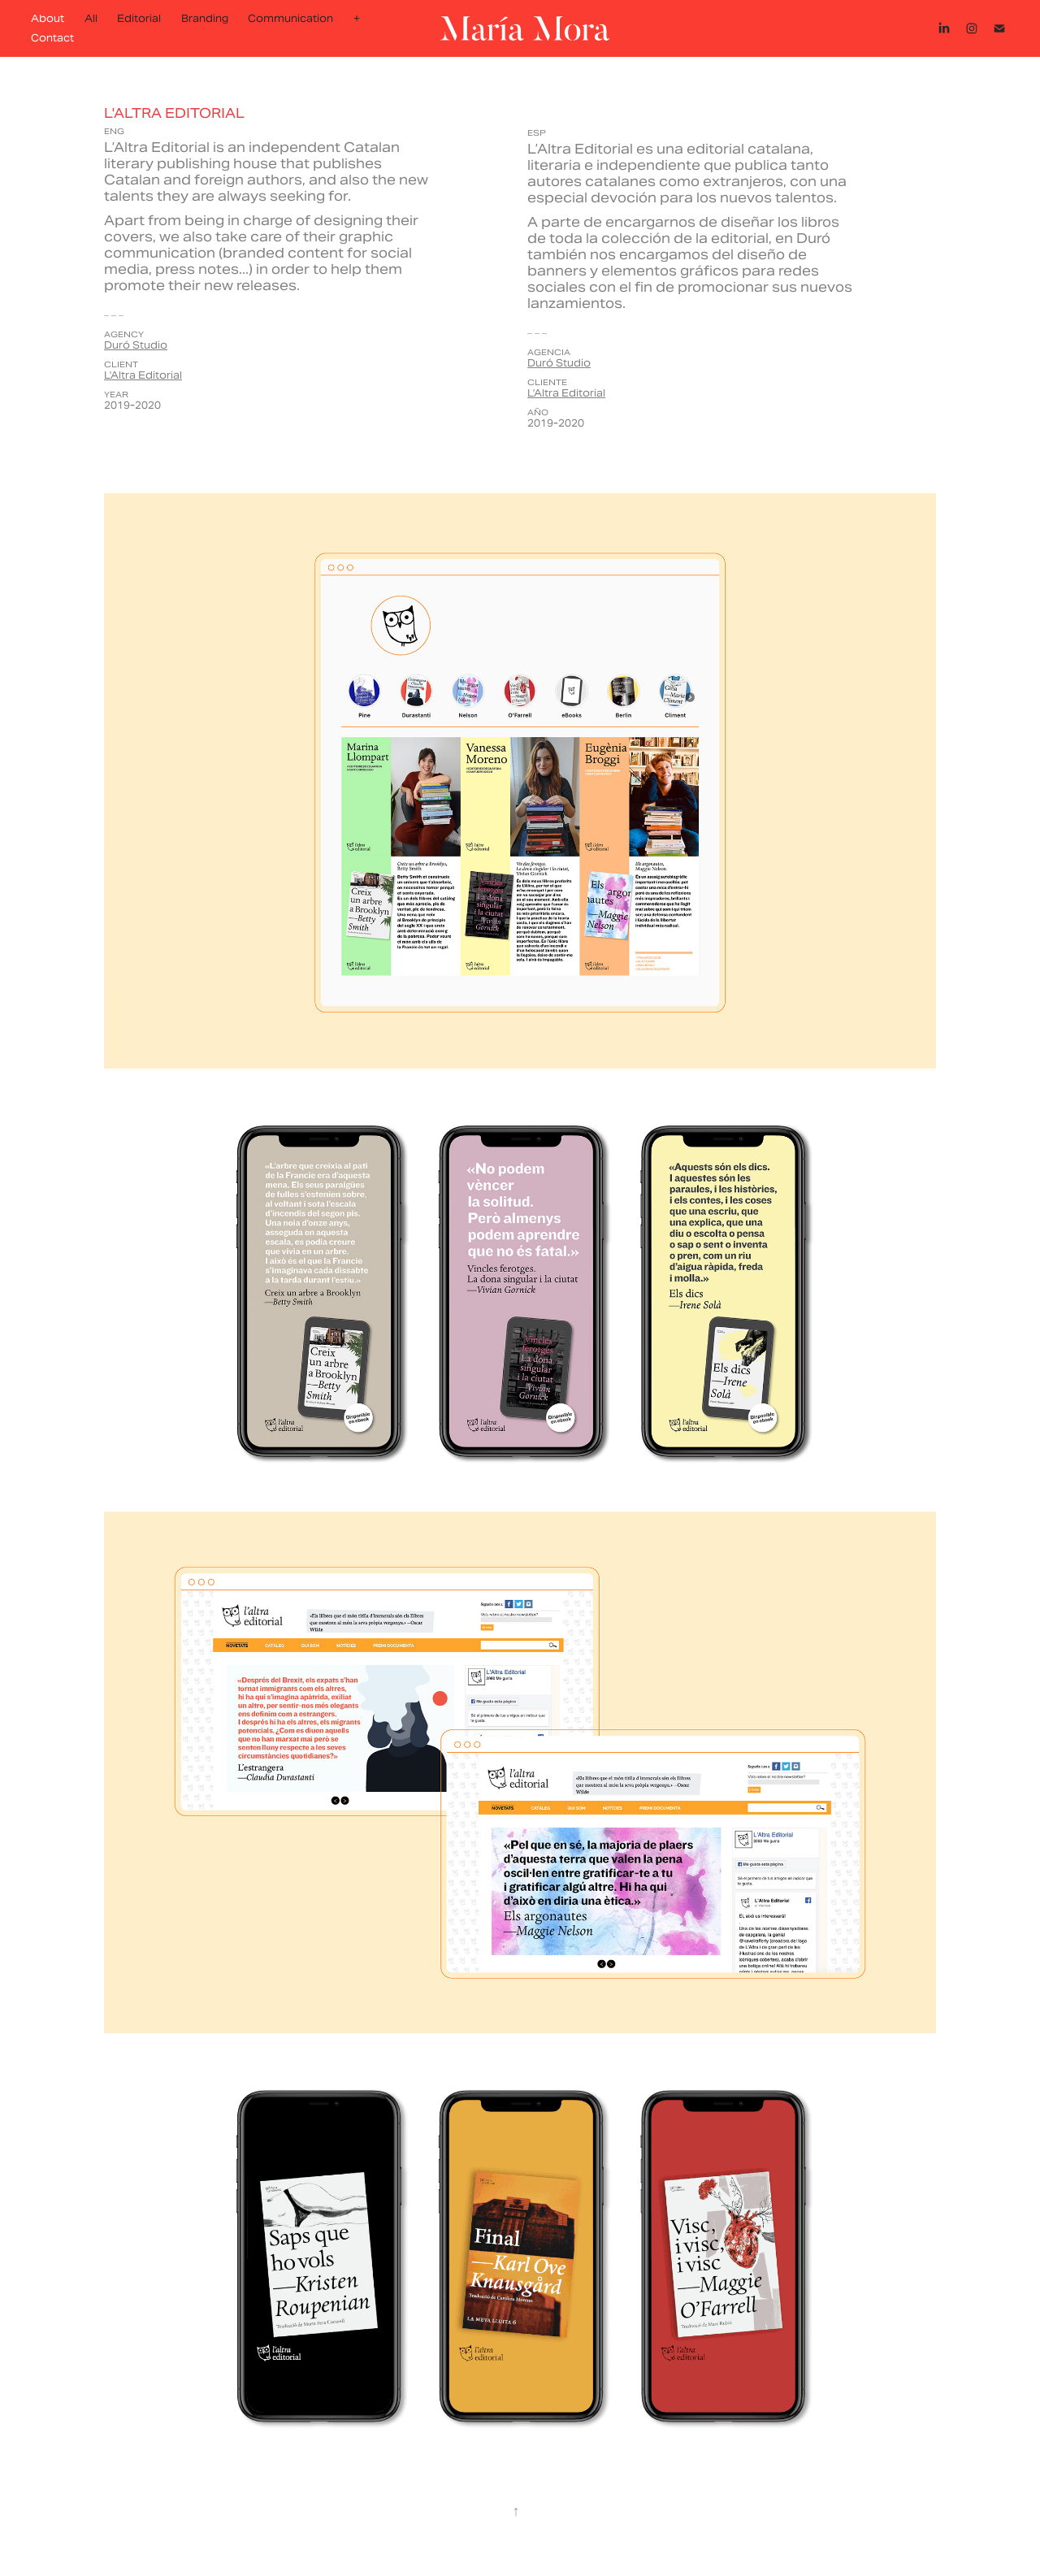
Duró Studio (135, 345)
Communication (290, 18)
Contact (52, 38)
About (47, 18)
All (91, 18)
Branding (204, 18)
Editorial (139, 18)
